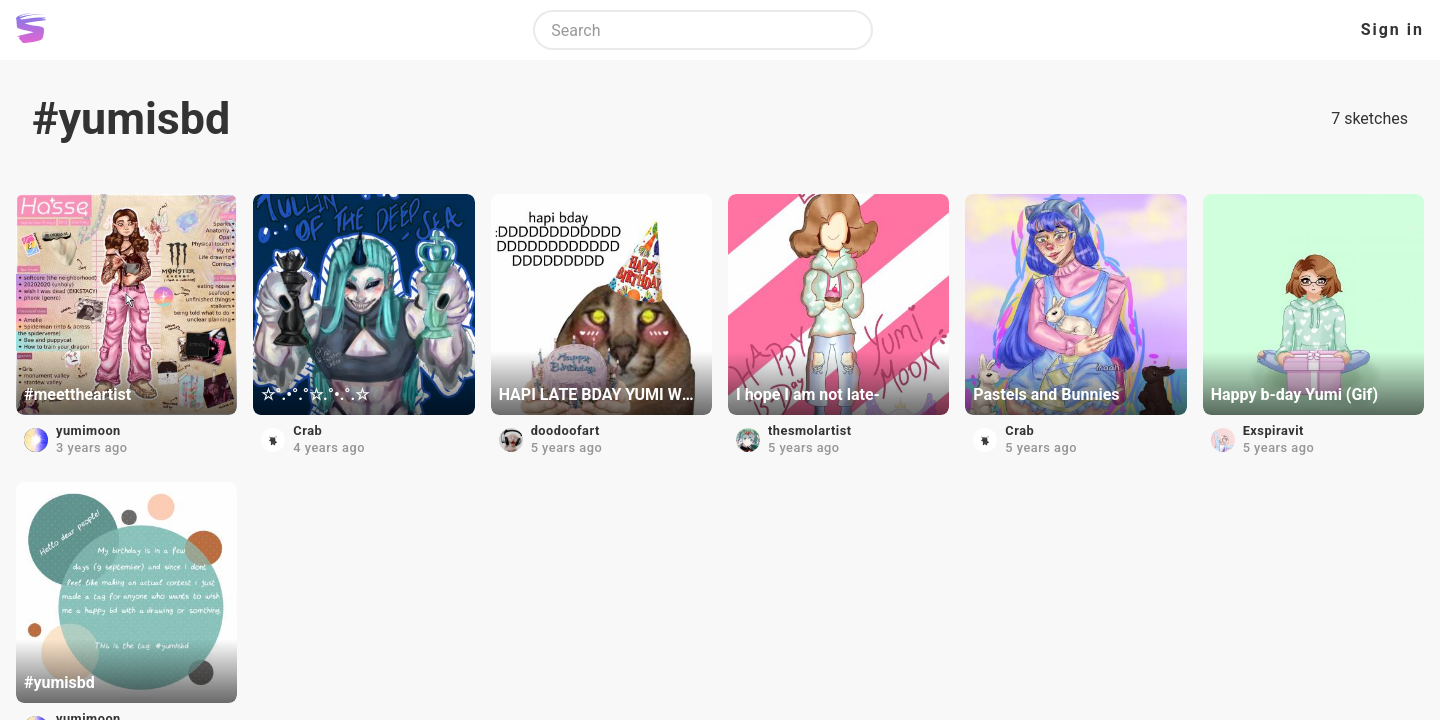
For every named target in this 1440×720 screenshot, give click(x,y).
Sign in (1392, 29)
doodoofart (565, 430)
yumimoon (88, 430)
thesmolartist (810, 430)
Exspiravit (1273, 430)
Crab (307, 430)
